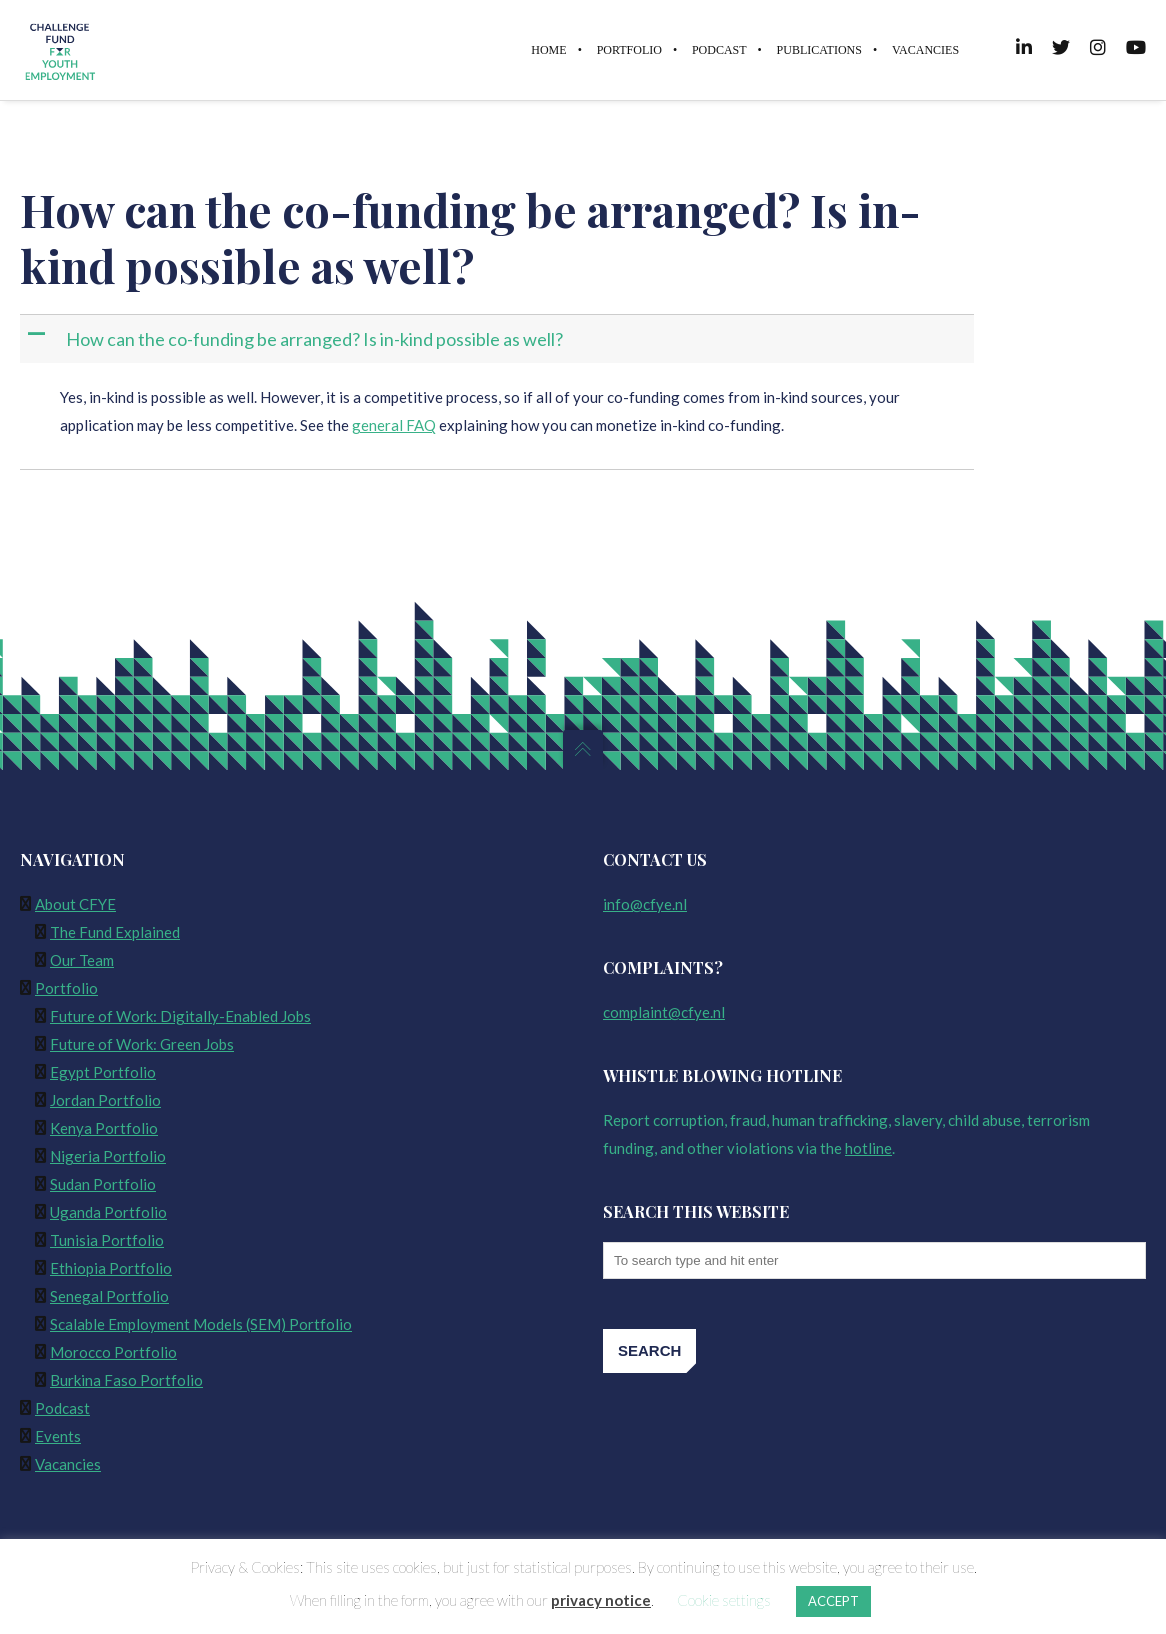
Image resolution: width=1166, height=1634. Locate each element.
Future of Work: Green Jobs (142, 1044)
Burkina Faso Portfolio (126, 1380)
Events (58, 1436)
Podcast (62, 1408)
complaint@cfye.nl (664, 1012)
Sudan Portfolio (103, 1184)
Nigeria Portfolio (108, 1156)
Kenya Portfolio (104, 1128)
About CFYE (75, 904)
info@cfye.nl (645, 904)
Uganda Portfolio (108, 1212)
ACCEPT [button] (833, 1601)
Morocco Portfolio (113, 1352)
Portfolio (66, 988)
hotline (868, 1148)
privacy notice (601, 1600)
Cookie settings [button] (724, 1600)
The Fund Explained (115, 932)
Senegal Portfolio (109, 1296)
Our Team (82, 960)
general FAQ (394, 425)
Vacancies (68, 1464)
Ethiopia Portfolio (111, 1268)
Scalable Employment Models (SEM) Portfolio (201, 1324)
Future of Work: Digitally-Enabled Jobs (180, 1016)
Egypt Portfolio (103, 1072)
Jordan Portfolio (105, 1100)
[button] (499, 339)
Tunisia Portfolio (107, 1240)
